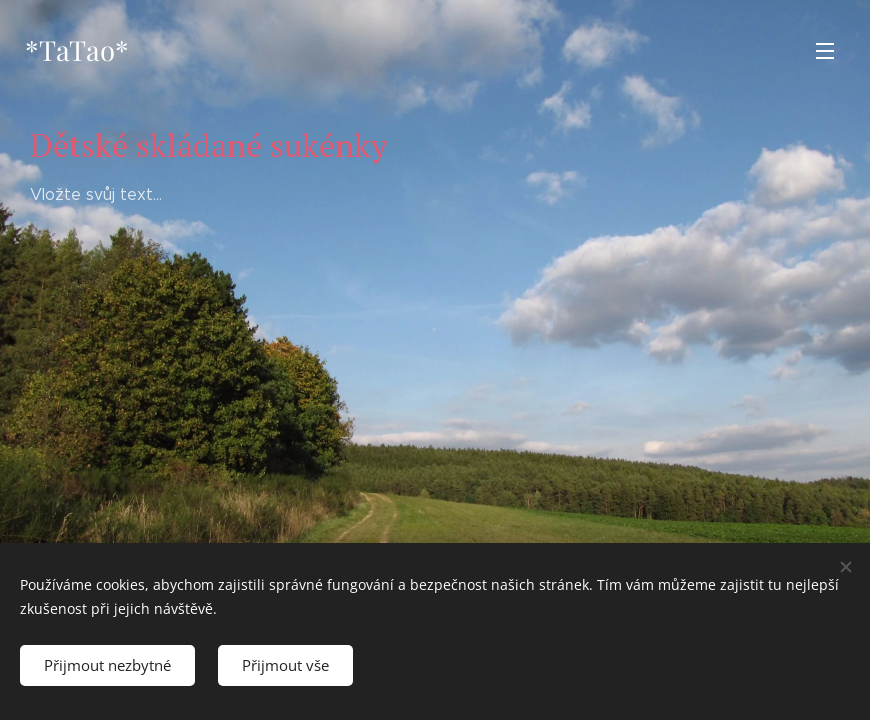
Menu (825, 51)
